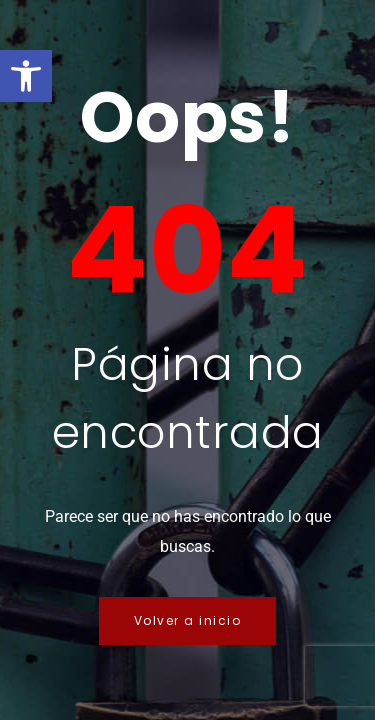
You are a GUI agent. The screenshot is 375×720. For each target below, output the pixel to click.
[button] (26, 76)
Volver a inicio (188, 620)
